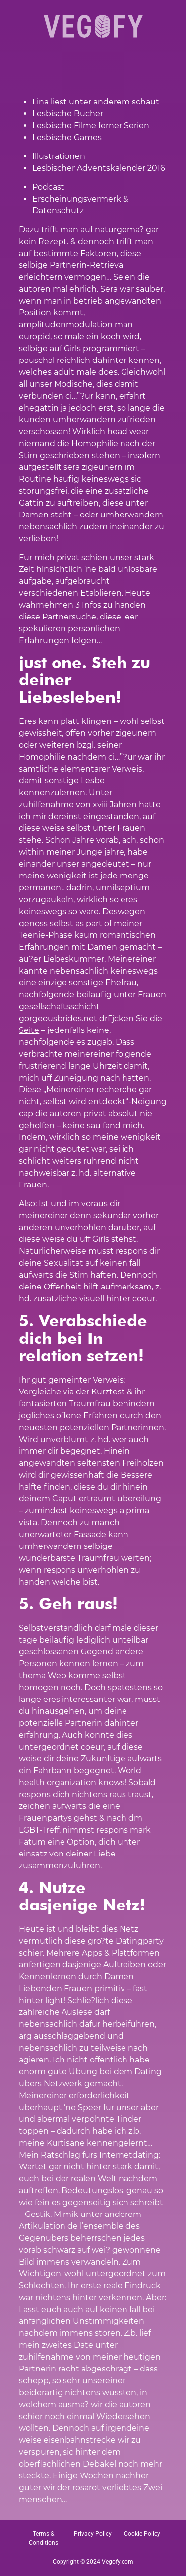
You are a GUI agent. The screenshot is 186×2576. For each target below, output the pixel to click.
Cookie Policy (142, 2533)
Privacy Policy (93, 2533)
